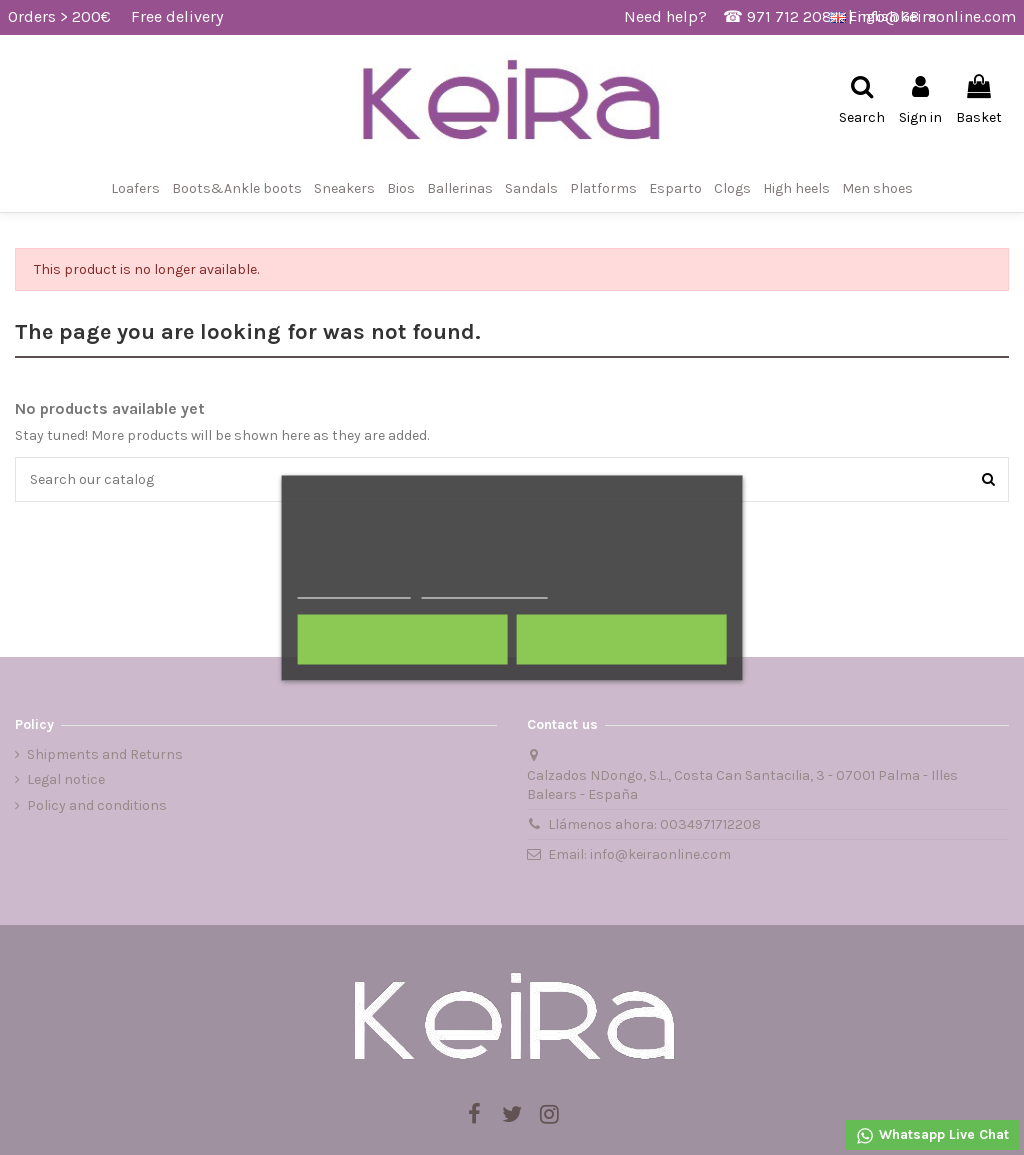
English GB (885, 16)
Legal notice (66, 779)
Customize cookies (484, 588)
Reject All (403, 639)
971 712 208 (789, 16)
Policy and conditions (97, 805)
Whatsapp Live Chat (932, 1136)
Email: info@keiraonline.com (639, 854)
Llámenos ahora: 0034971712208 (654, 824)
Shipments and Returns (105, 754)
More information (354, 588)
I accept (621, 639)
